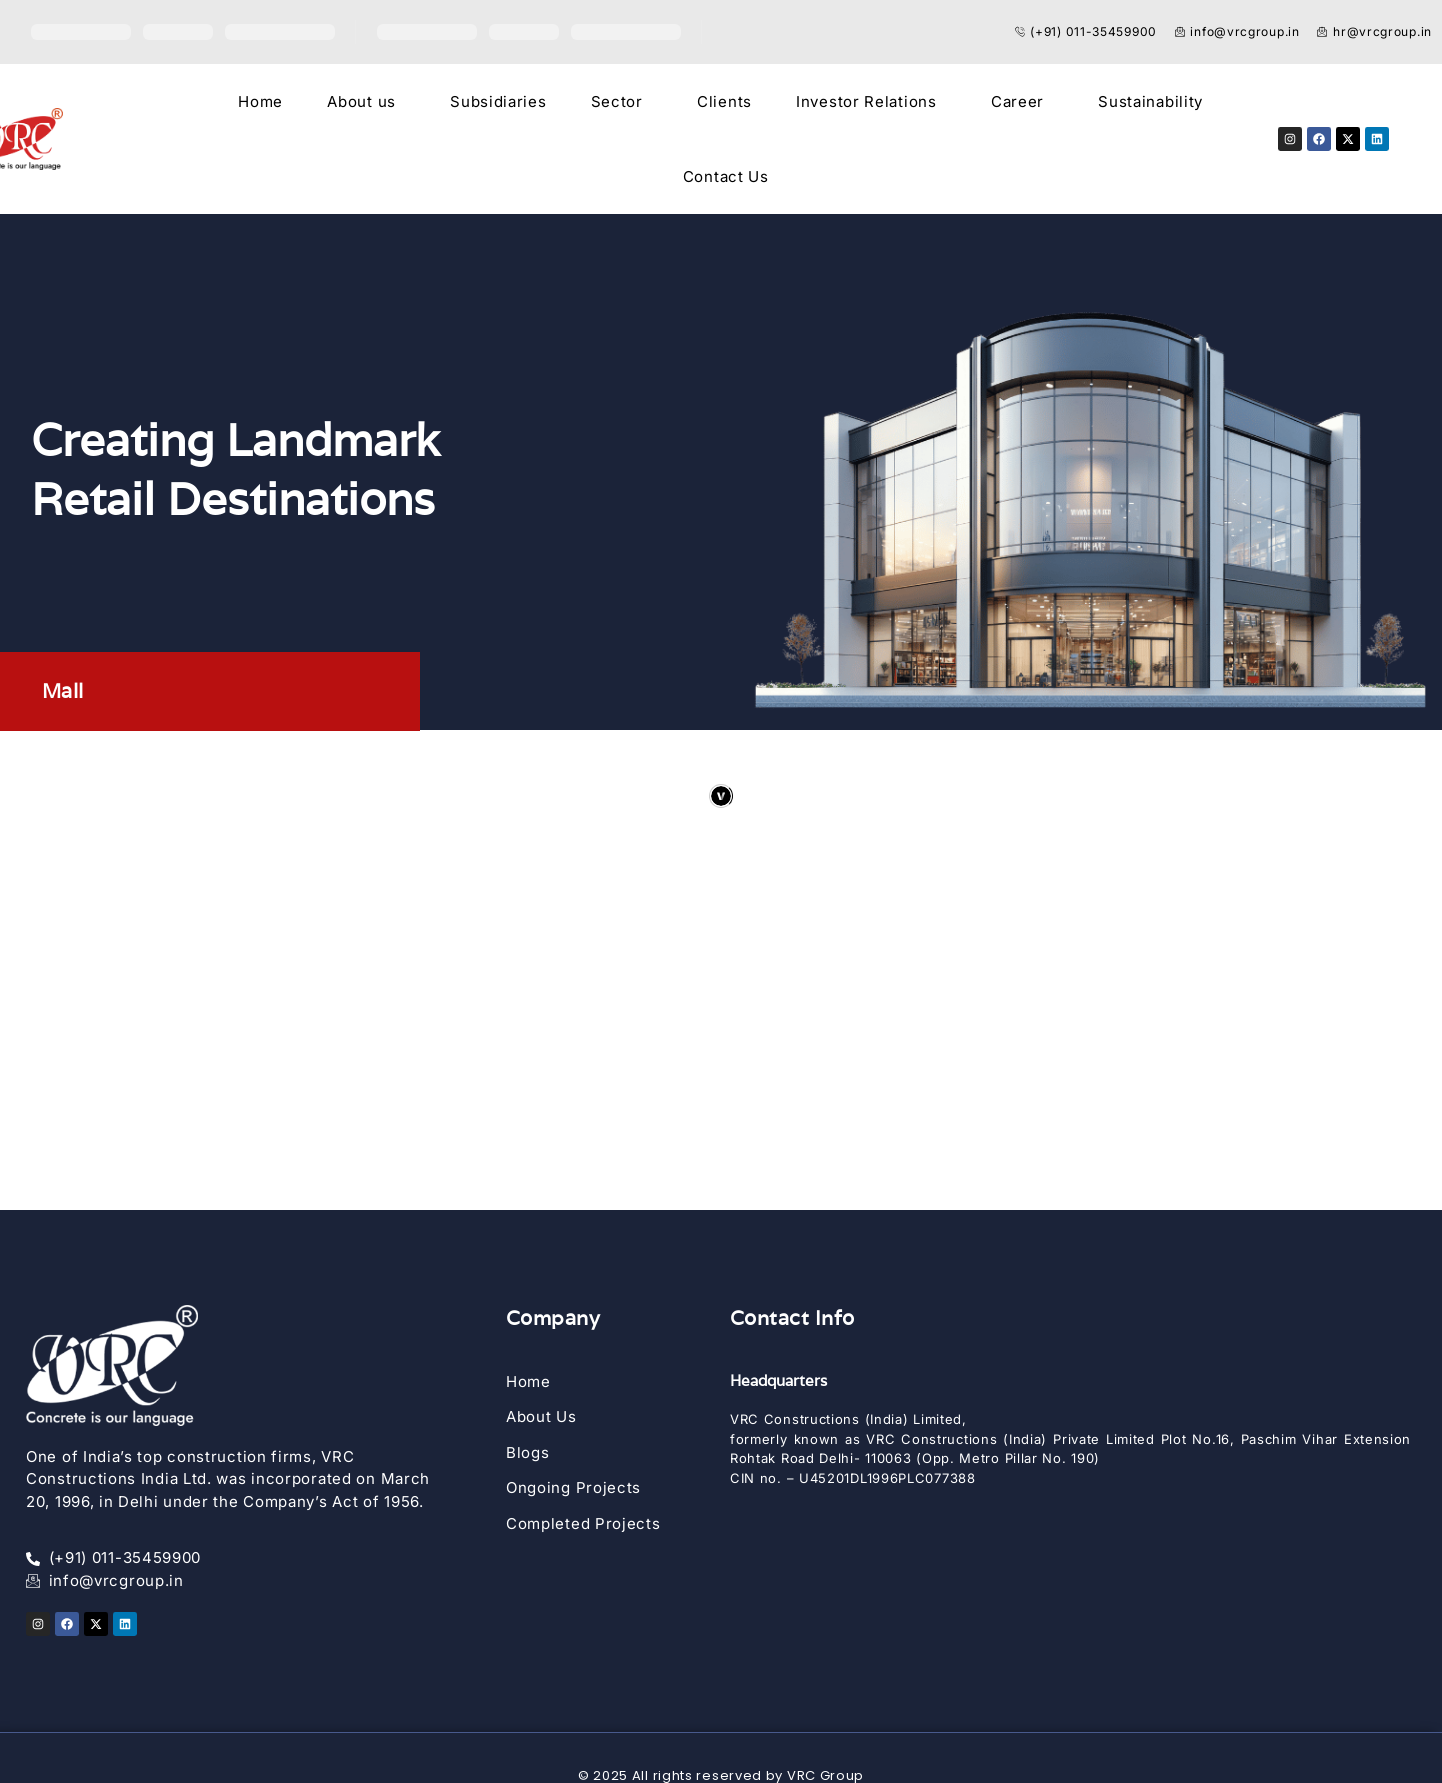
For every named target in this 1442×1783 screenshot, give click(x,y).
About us (361, 101)
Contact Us (726, 176)
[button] (366, 101)
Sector (617, 101)
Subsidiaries (498, 101)
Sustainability (1150, 101)
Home (260, 101)
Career (1017, 101)
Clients (724, 101)
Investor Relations (866, 101)
